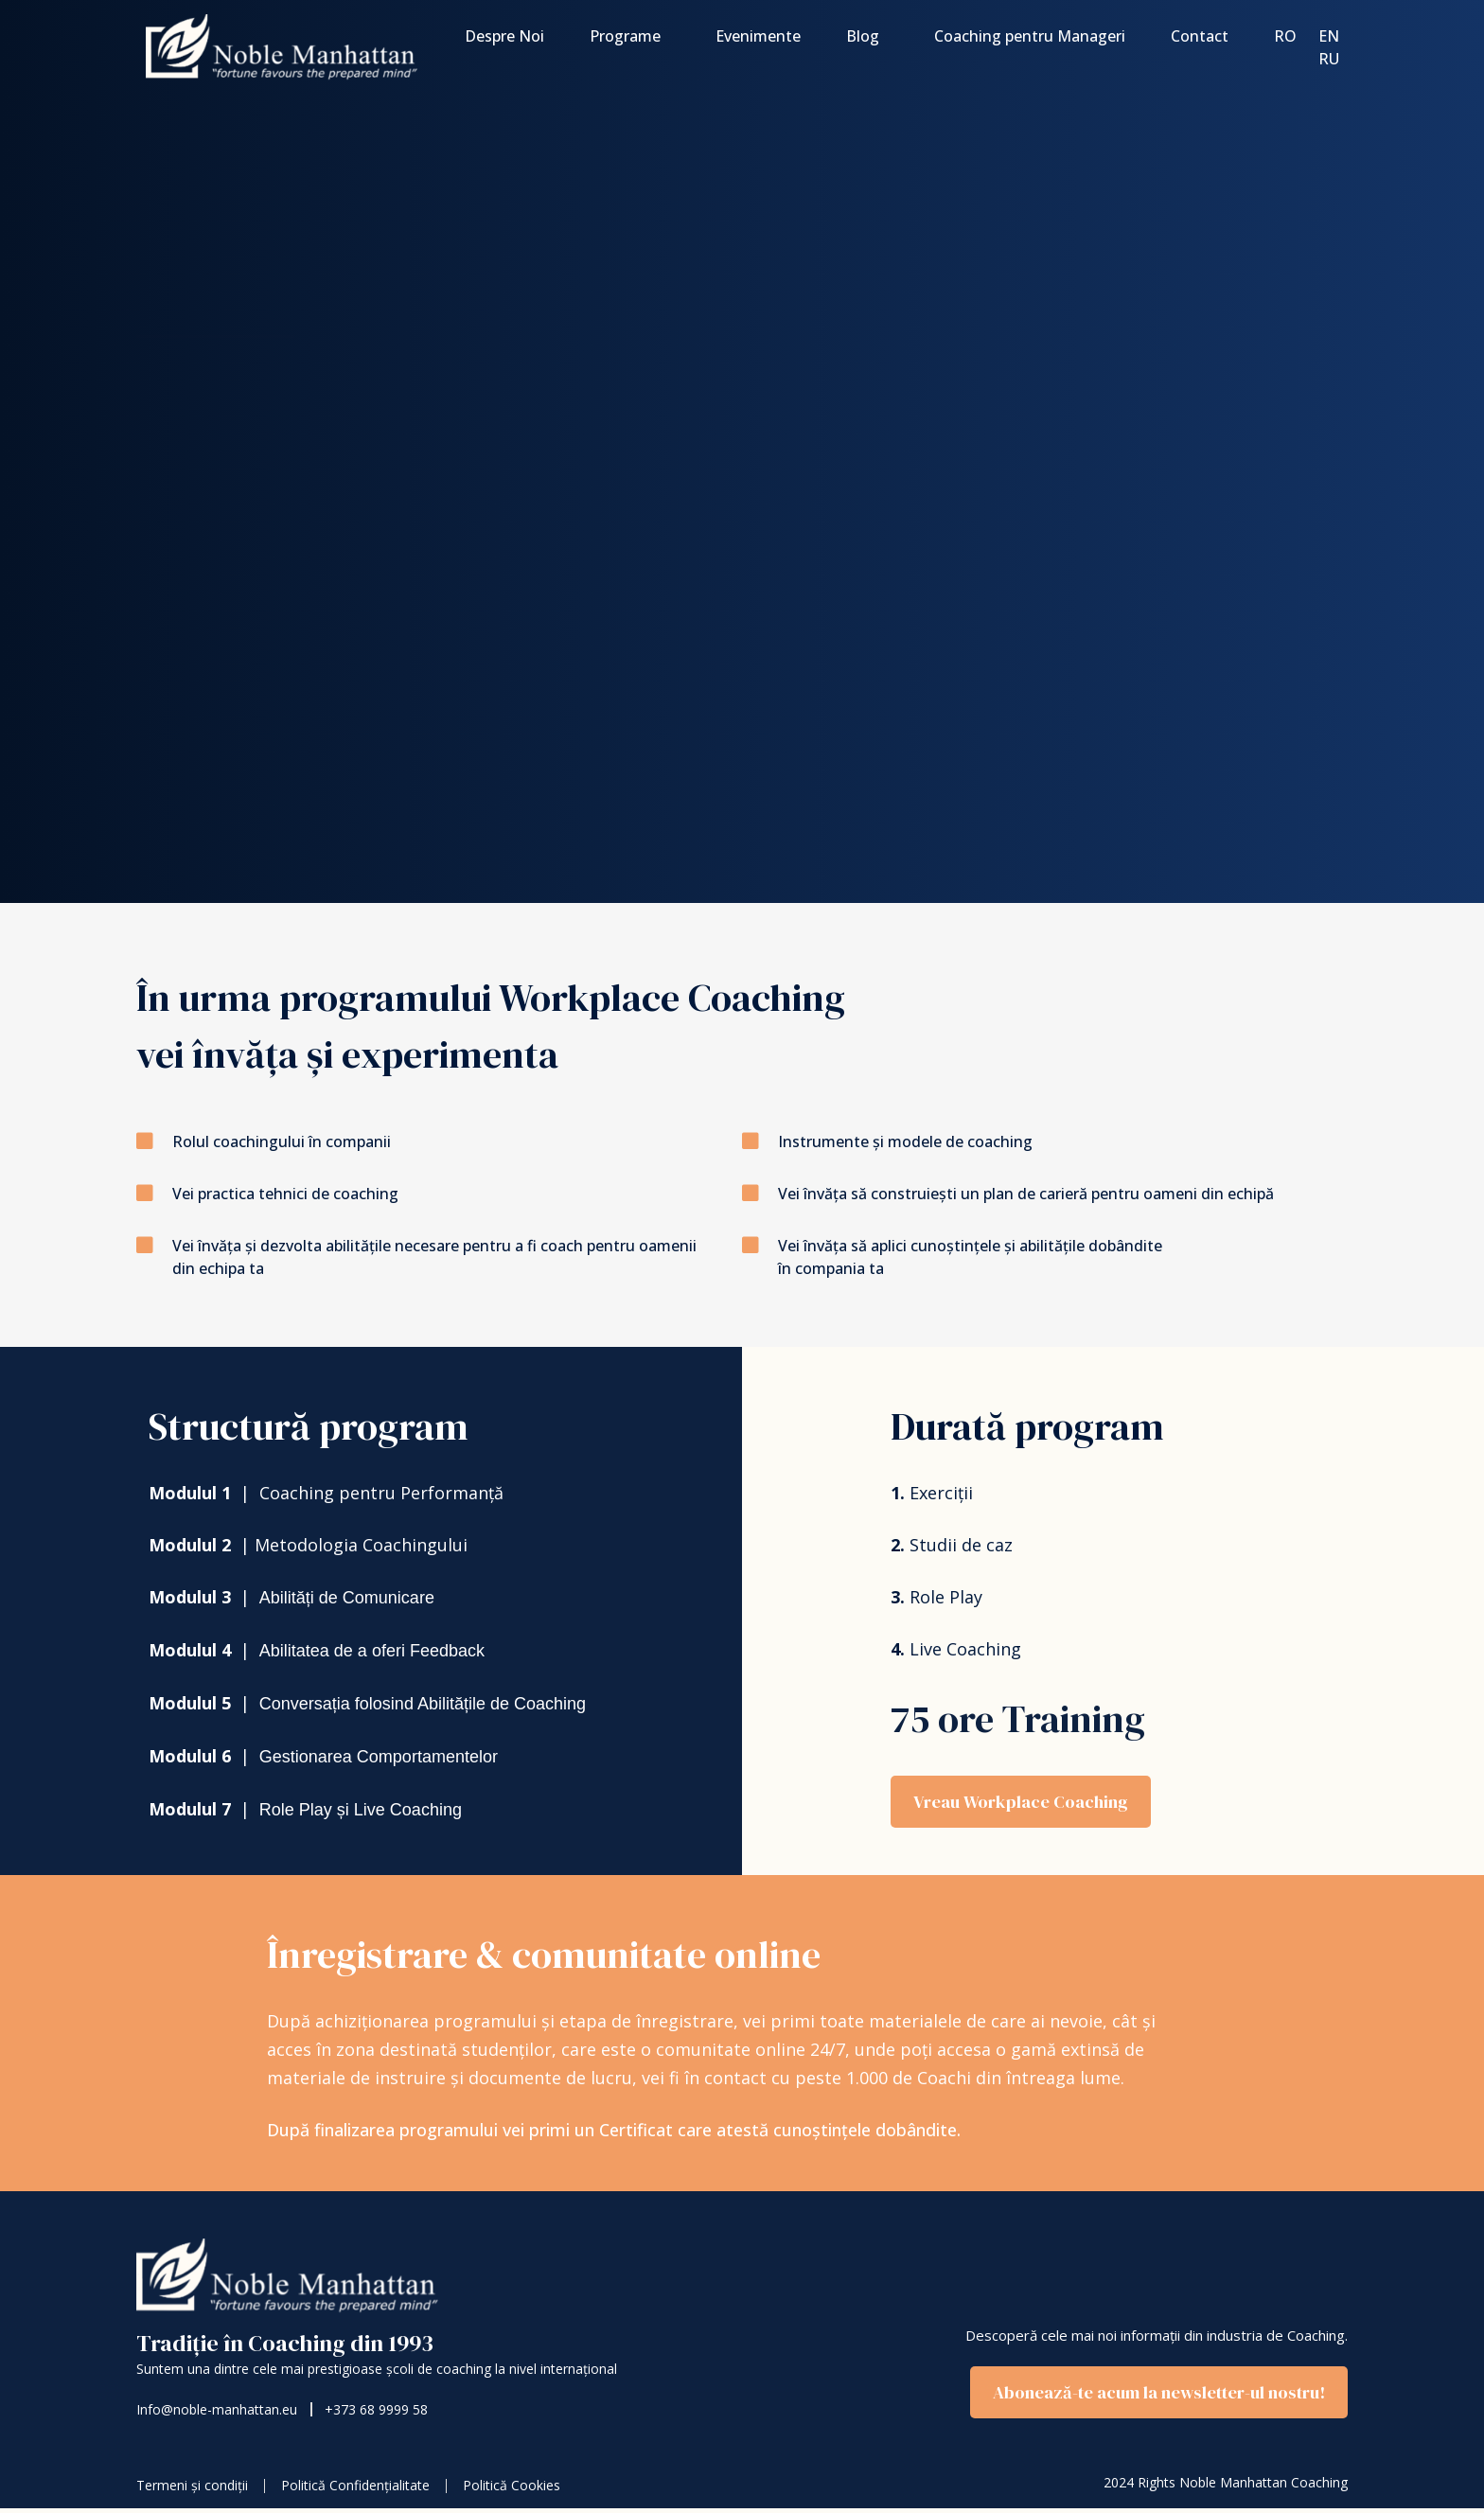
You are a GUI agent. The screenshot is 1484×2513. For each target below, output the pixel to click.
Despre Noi (504, 36)
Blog (867, 36)
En (1328, 36)
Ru (1328, 58)
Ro (1285, 36)
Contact (1199, 36)
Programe (630, 36)
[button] (1145, 2396)
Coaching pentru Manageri (1029, 36)
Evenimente (758, 36)
